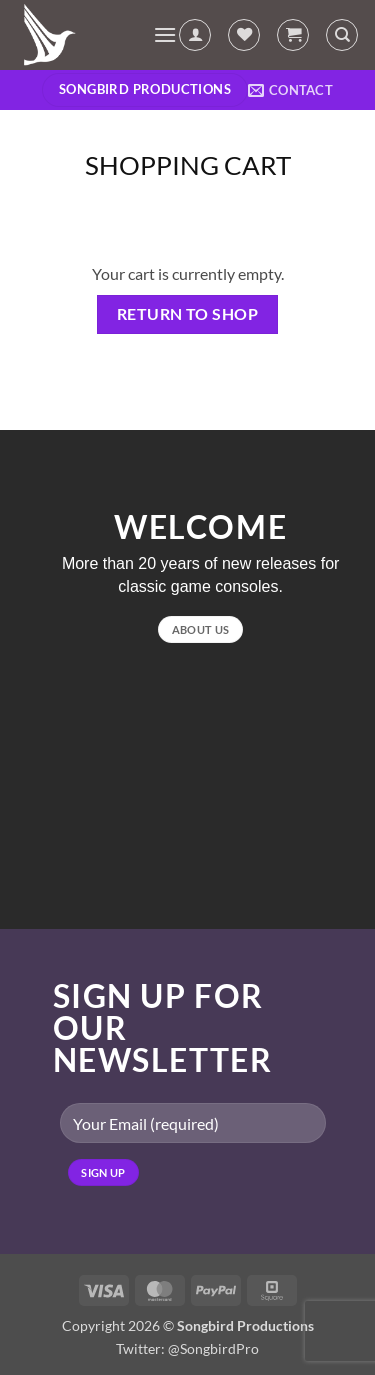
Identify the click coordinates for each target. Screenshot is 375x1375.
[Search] (342, 35)
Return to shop (188, 314)
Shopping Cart (188, 165)
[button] (165, 34)
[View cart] (293, 35)
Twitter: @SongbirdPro (187, 1348)
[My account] (195, 35)
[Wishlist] (244, 35)
